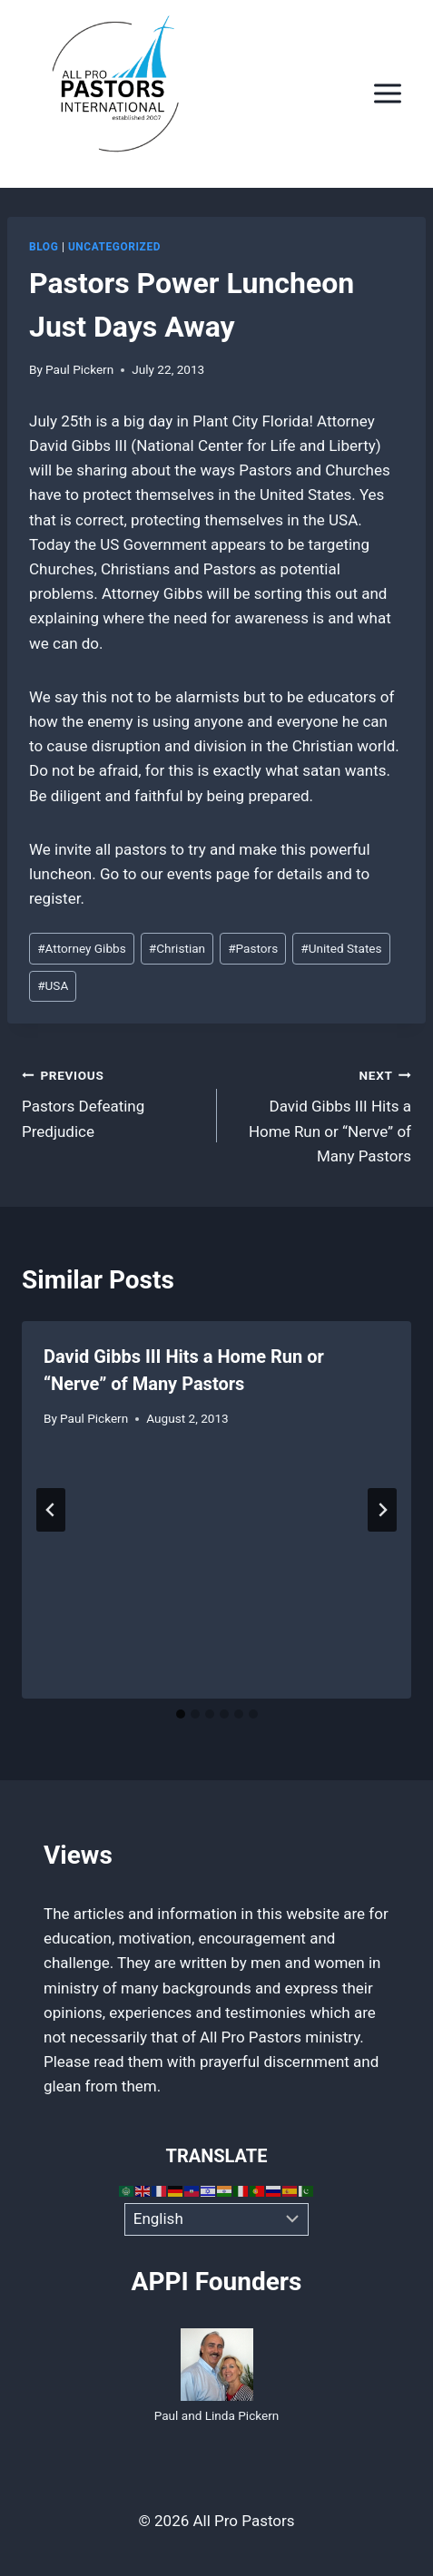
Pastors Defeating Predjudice (112, 1102)
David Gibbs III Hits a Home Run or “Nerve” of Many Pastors (322, 1114)
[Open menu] (387, 94)
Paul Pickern (79, 369)
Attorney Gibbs (81, 948)
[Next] (382, 1510)
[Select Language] (216, 2219)
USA (52, 985)
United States (340, 948)
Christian (177, 948)
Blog (43, 246)
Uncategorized (114, 246)
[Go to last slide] (50, 1510)
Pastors (253, 948)
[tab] (180, 1714)
